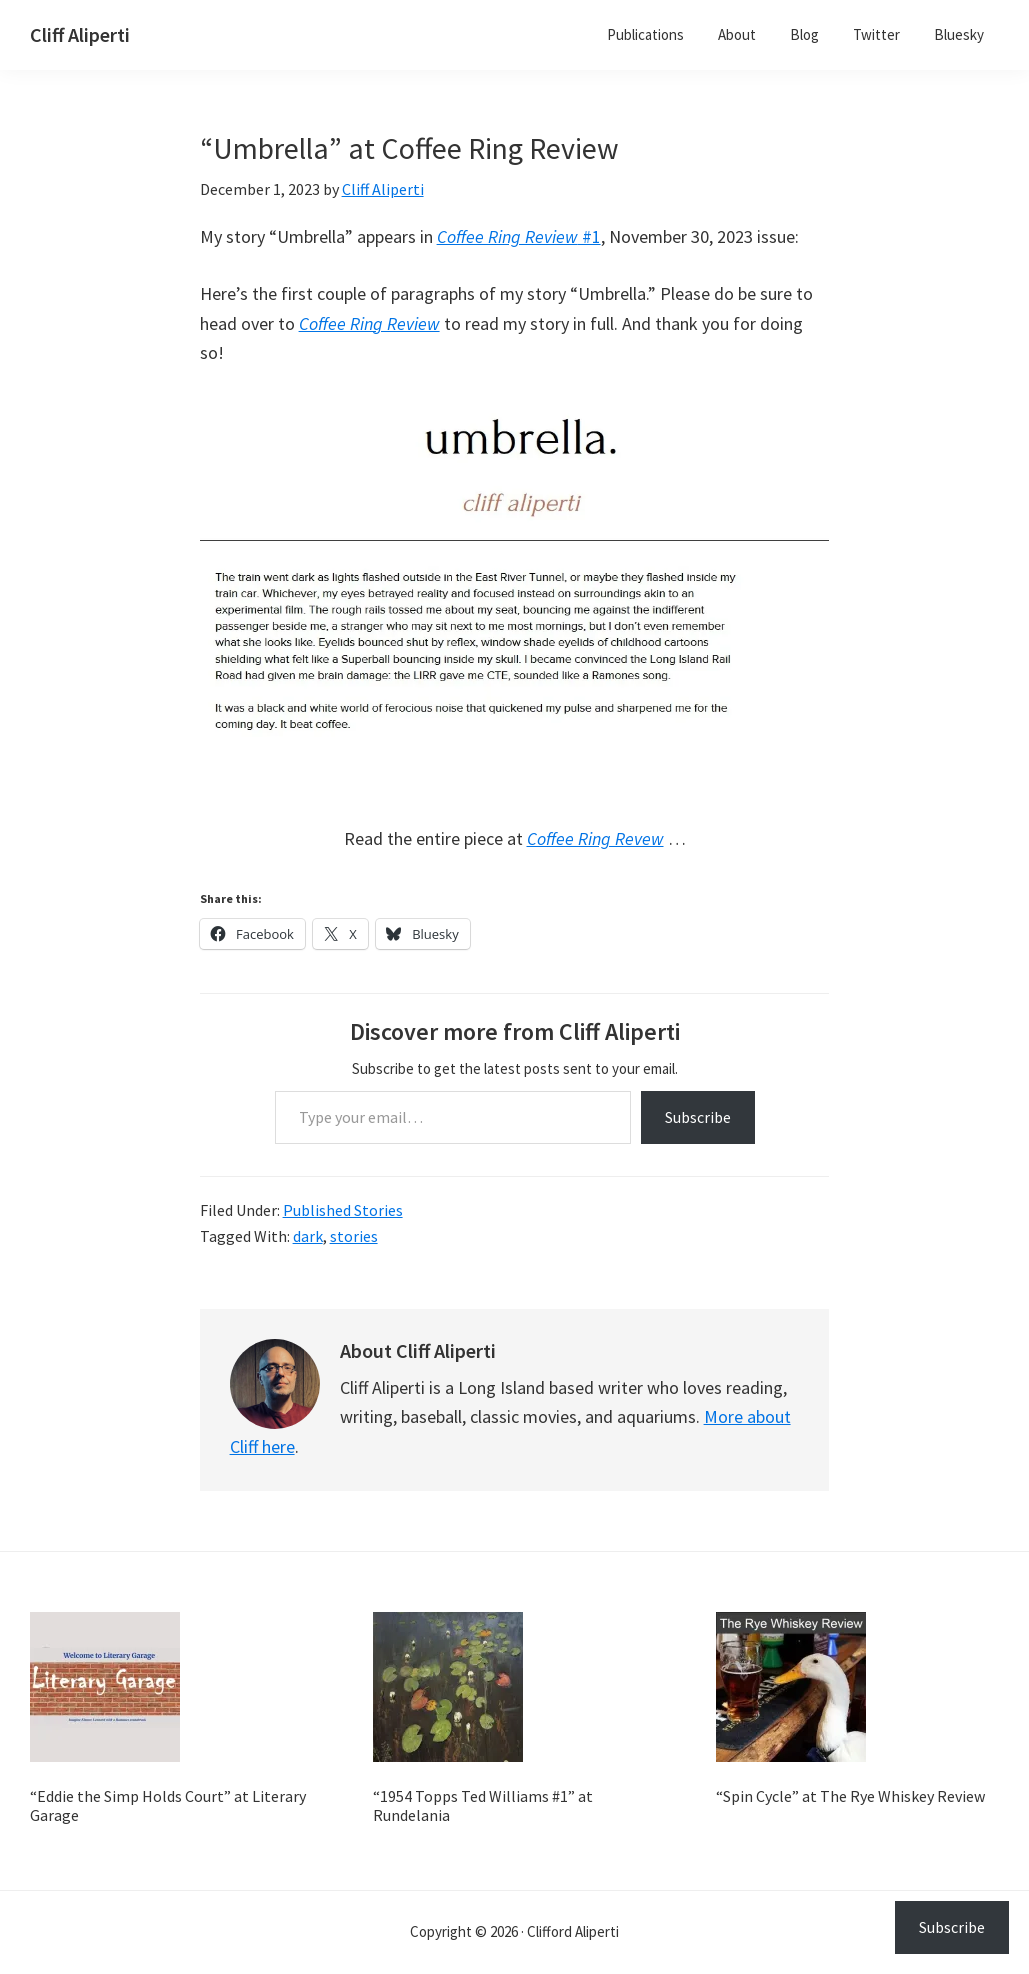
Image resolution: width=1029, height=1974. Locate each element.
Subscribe (698, 1117)
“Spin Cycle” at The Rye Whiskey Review (850, 1796)
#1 (519, 236)
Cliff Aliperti (80, 34)
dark (308, 1236)
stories (354, 1236)
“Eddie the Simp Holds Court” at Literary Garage (168, 1805)
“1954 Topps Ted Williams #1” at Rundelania (483, 1805)
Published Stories (343, 1210)
